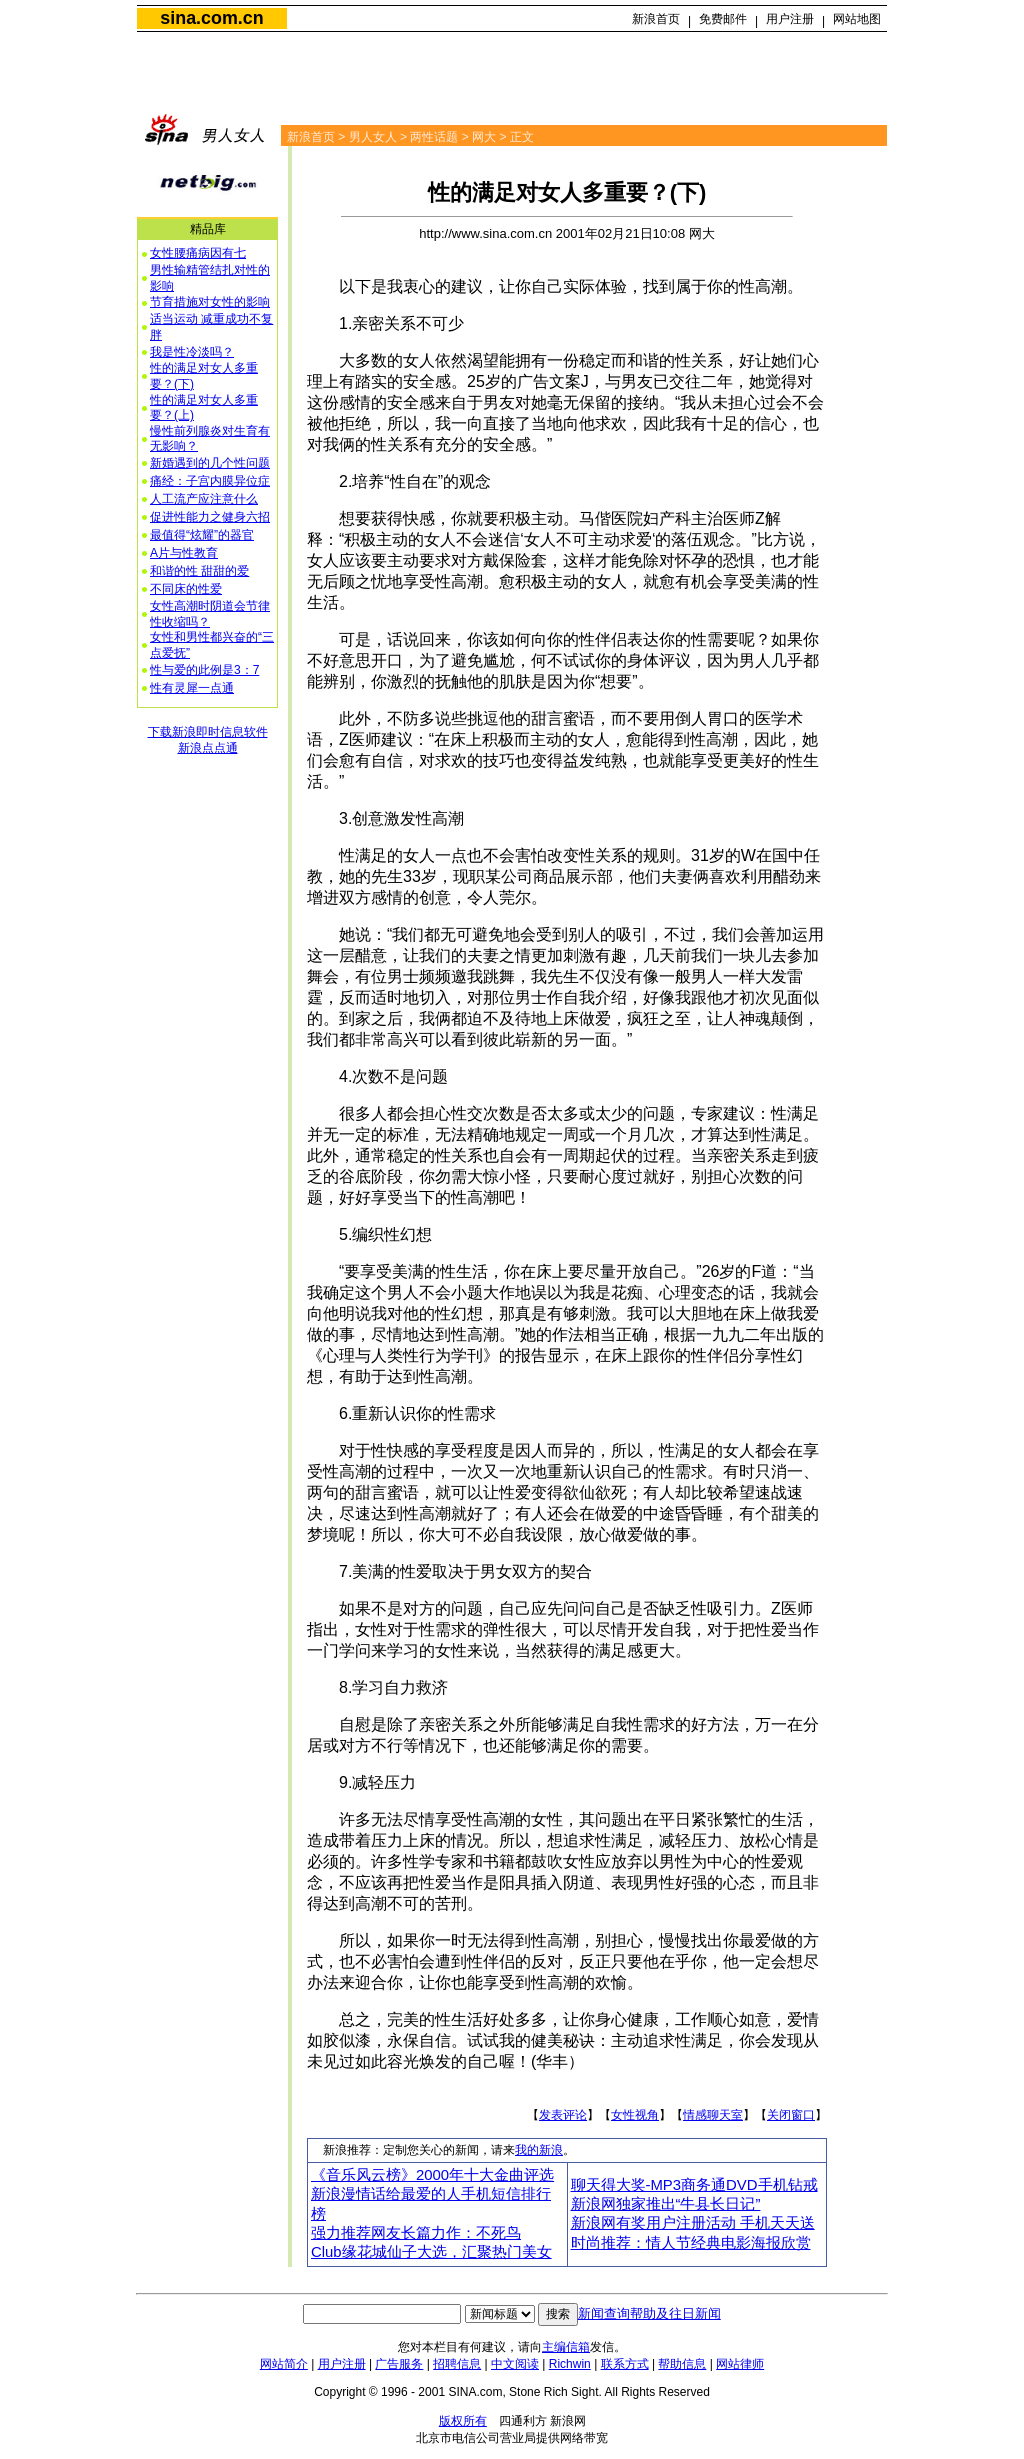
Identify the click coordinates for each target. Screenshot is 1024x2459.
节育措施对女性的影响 (210, 302)
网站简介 (284, 2364)
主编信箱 (566, 2347)
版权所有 (463, 2421)
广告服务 (399, 2364)
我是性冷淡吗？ (192, 352)
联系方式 (625, 2364)
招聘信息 (457, 2364)
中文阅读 (515, 2364)
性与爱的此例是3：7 (204, 670)
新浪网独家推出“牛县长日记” (666, 2204)
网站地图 (857, 19)
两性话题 (434, 137)
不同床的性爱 (186, 589)
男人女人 (373, 137)
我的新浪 (539, 2150)
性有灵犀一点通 (192, 688)
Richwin (570, 2364)
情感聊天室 (713, 2115)
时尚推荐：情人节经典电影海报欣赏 (691, 2243)
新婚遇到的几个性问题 (210, 463)
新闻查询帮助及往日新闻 (649, 2313)
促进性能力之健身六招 (210, 517)
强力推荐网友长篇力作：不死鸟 (416, 2233)
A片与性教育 (184, 553)
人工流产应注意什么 (204, 499)
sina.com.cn (211, 18)
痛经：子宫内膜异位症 (210, 481)
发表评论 (563, 2115)
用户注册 (790, 19)
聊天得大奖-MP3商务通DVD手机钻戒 (694, 2185)
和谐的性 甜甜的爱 (199, 571)
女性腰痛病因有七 (198, 253)
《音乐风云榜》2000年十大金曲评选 (432, 2175)
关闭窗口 (791, 2115)
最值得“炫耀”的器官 (202, 535)
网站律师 (740, 2364)
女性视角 (635, 2115)
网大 (484, 137)
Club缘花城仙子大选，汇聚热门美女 (431, 2252)
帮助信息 (682, 2364)
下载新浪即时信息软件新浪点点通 (208, 740)
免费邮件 (723, 19)
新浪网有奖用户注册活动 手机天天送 (693, 2223)
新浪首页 (656, 19)
